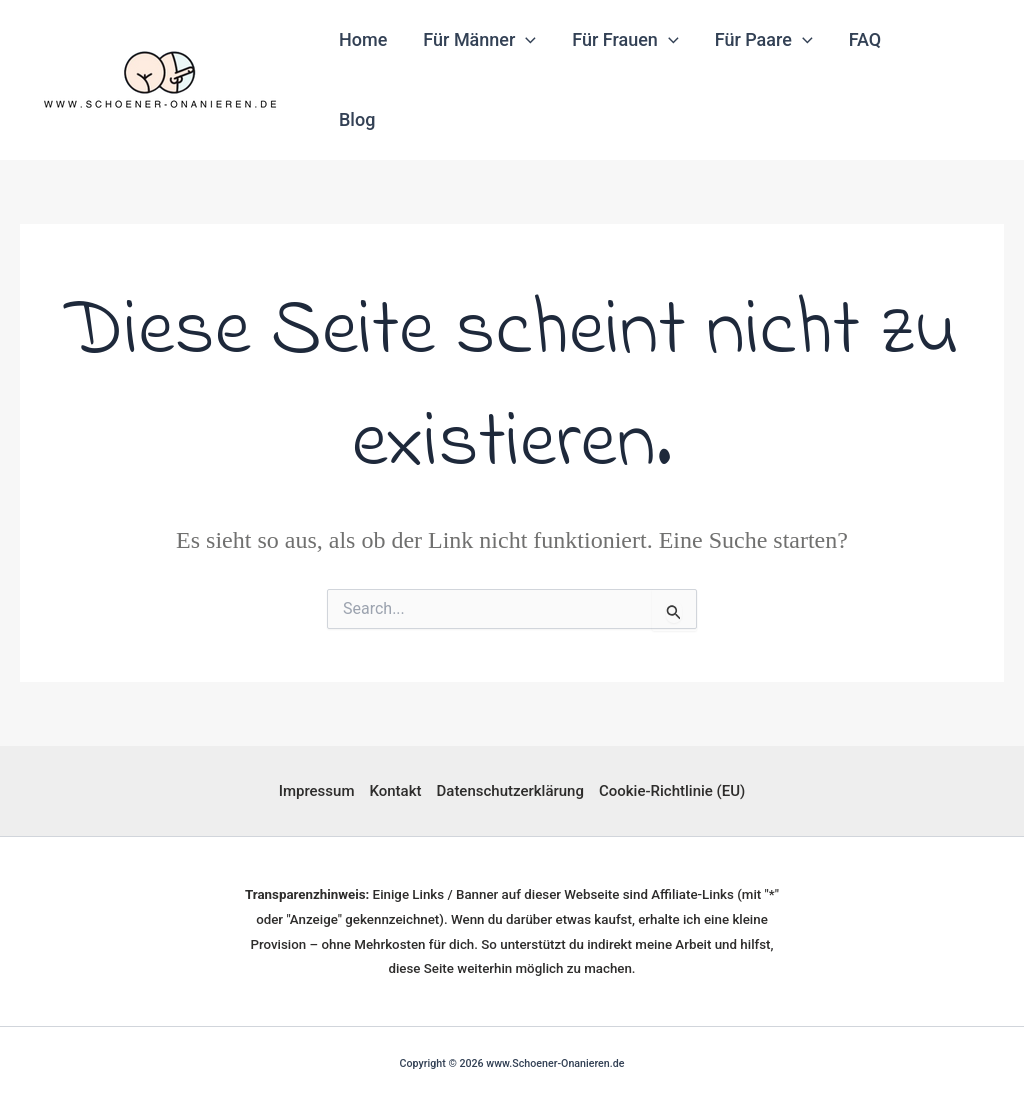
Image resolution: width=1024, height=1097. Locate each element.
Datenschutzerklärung (510, 791)
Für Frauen (625, 40)
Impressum (317, 791)
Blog (357, 119)
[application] (525, 40)
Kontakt (395, 791)
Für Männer (479, 40)
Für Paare (764, 40)
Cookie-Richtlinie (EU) (672, 791)
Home (363, 39)
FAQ (865, 39)
